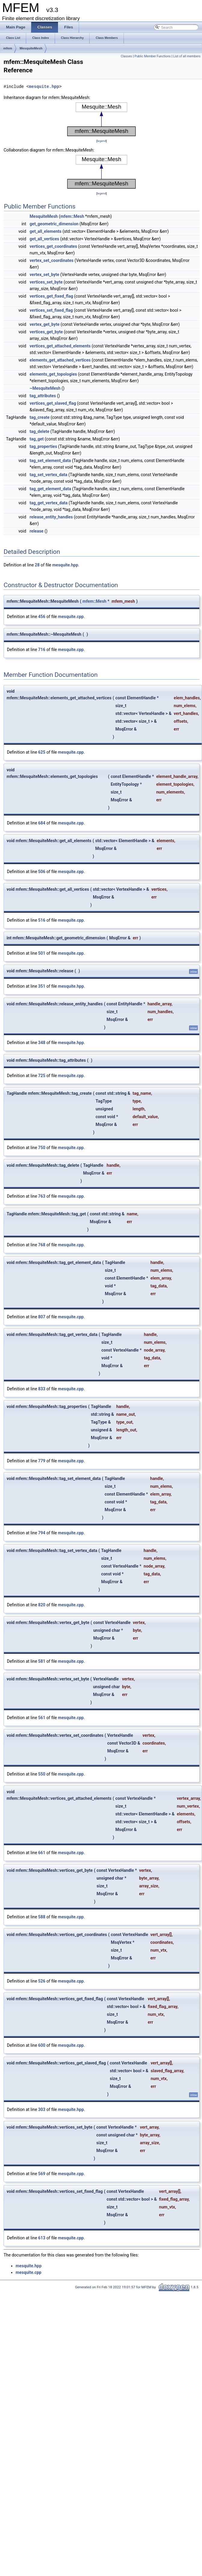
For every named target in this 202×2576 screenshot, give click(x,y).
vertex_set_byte (45, 274)
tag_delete (39, 431)
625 (41, 752)
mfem (7, 48)
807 (41, 1316)
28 (37, 565)
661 (41, 1852)
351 (41, 986)
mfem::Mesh (72, 216)
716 (41, 649)
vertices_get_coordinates (53, 246)
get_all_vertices (44, 238)
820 (41, 1604)
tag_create (40, 417)
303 (41, 2109)
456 (41, 616)
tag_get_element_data (50, 488)
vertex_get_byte (45, 324)
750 (41, 1147)
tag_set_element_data (50, 460)
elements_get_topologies (53, 374)
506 (41, 871)
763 (41, 1196)
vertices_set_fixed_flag (51, 310)
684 (41, 823)
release (37, 531)
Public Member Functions (152, 56)
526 (41, 1981)
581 (41, 1661)
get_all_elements (46, 231)
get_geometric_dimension (54, 223)
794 (41, 1532)
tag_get (37, 439)
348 (41, 1042)
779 (41, 1460)
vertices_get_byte (46, 331)
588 (41, 1916)
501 (41, 953)
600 (41, 2045)
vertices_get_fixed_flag (51, 296)
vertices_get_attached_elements (60, 346)
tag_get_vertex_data (49, 502)
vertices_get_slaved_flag (53, 403)
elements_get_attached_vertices (60, 360)
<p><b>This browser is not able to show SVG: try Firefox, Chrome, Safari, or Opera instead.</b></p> (101, 119)
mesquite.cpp (71, 616)
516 (41, 920)
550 (41, 1774)
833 (41, 1388)
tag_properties (43, 446)
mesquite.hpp (44, 86)
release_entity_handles (51, 517)
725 (41, 1075)
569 (41, 2173)
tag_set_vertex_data (48, 474)
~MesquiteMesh (45, 388)
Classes (126, 56)
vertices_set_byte (46, 282)
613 (41, 2237)
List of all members (186, 56)
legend (101, 141)
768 (41, 1244)
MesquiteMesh (31, 48)
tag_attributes (43, 395)
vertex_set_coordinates (52, 260)
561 (41, 1717)
